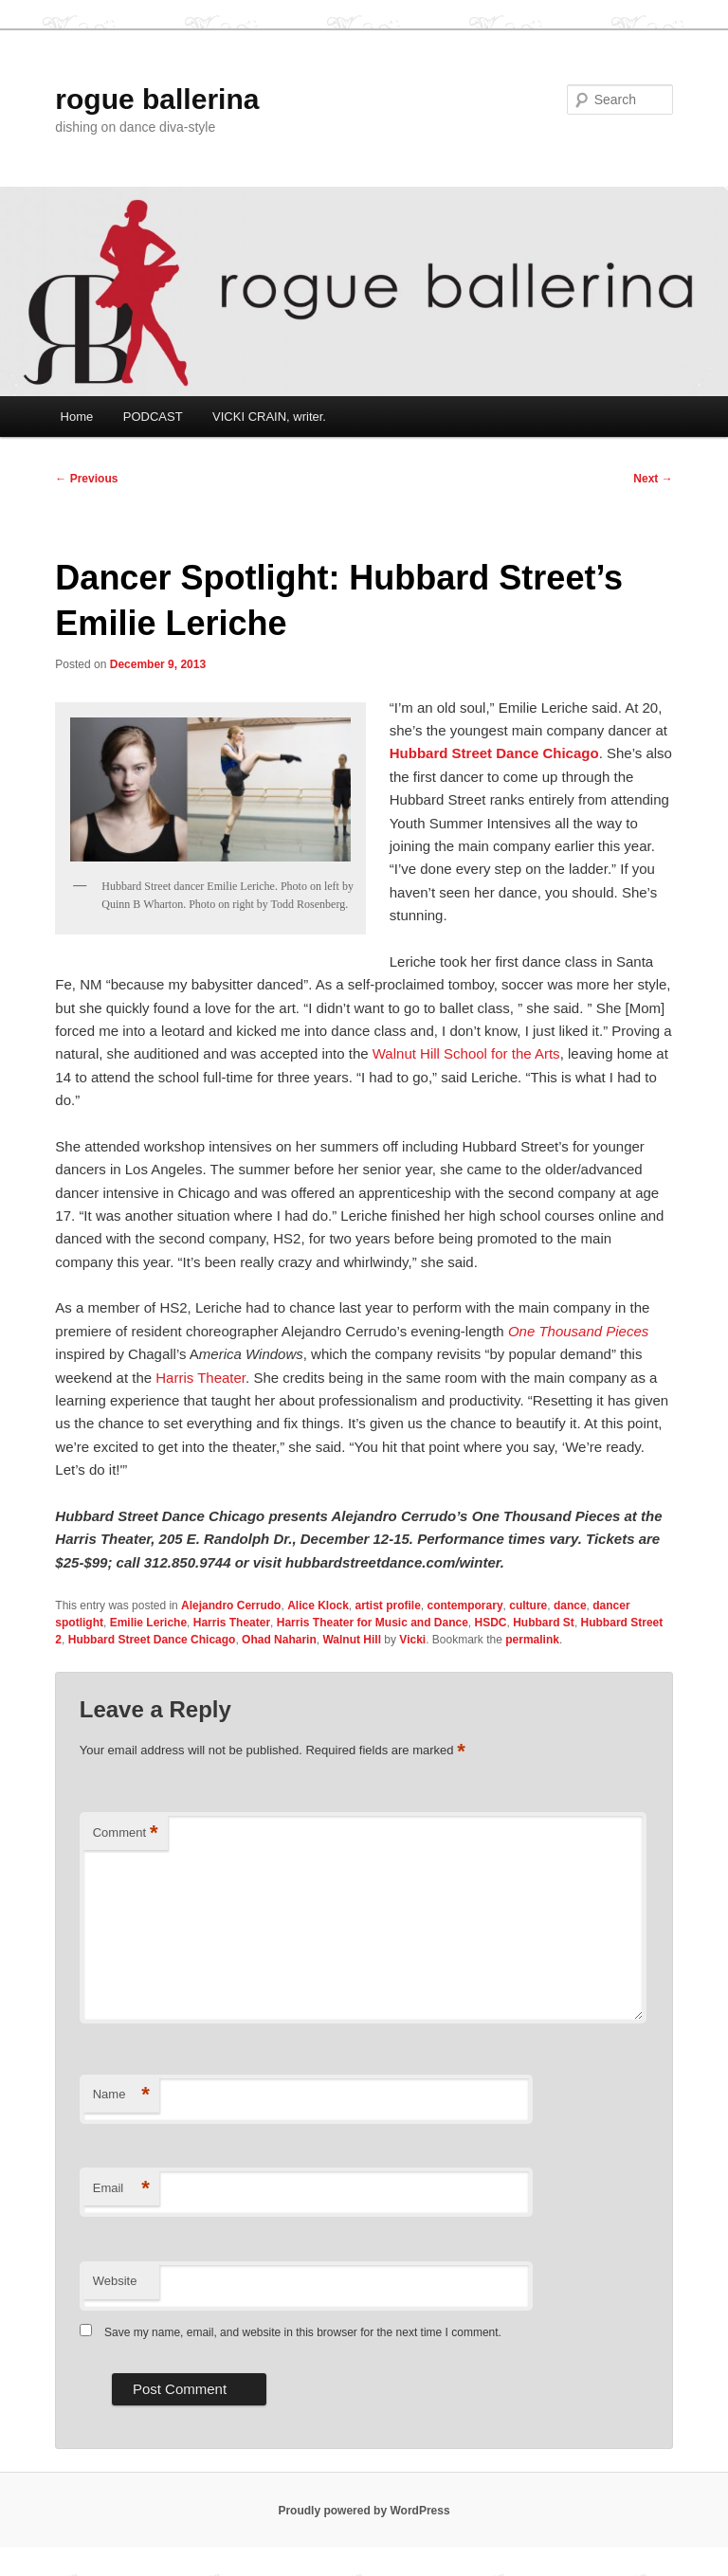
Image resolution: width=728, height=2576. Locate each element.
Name (121, 2095)
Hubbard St (543, 1622)
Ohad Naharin (279, 1639)
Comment (125, 1833)
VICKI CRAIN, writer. (269, 416)
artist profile (388, 1605)
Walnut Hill (351, 1639)
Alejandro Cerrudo (231, 1605)
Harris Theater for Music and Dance (372, 1622)
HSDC (491, 1622)
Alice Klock (318, 1605)
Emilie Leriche (148, 1622)
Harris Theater (200, 1378)
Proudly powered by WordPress (363, 2510)
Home (77, 416)
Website (115, 2281)
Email (121, 2189)
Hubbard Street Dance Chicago (494, 753)
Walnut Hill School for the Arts (466, 1053)
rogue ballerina (157, 99)
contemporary (465, 1605)
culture (528, 1605)
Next (652, 478)
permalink (532, 1639)
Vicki (412, 1639)
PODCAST (153, 416)
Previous (86, 478)
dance (570, 1605)
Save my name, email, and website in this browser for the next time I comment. (302, 2332)
